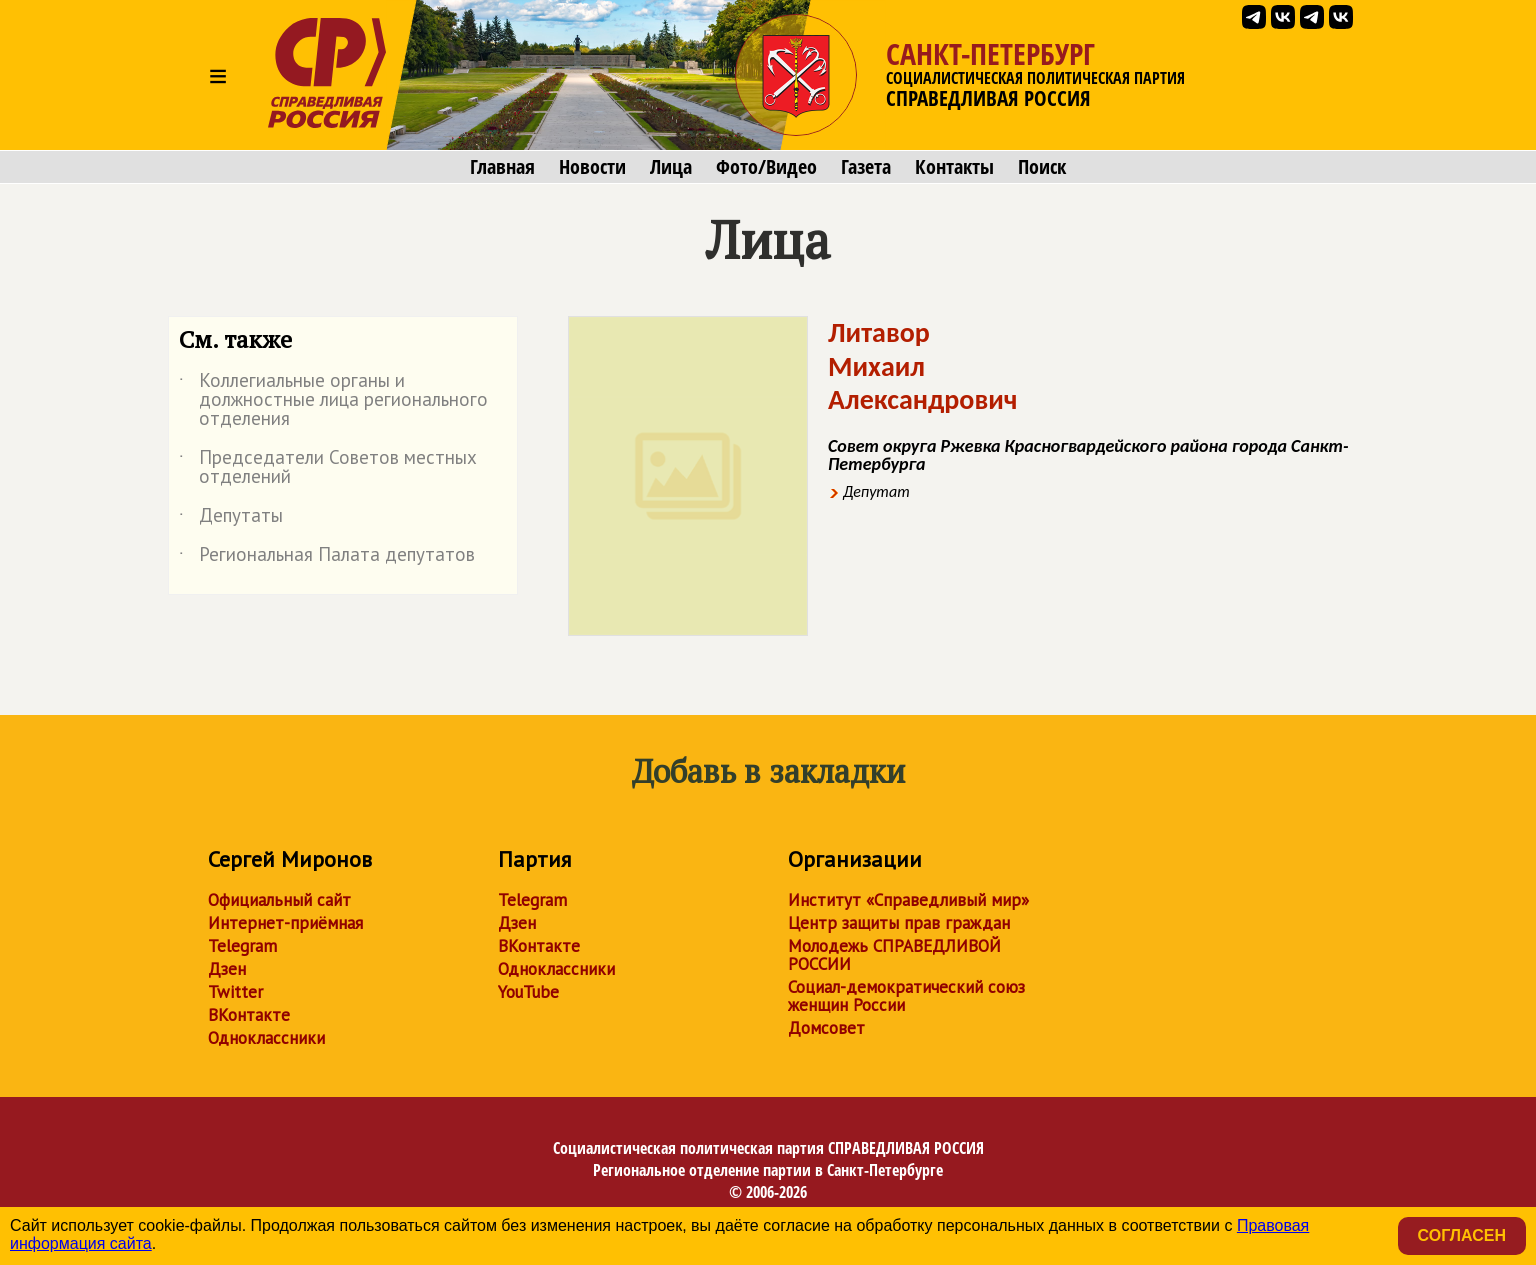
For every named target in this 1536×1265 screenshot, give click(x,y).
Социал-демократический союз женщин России (906, 996)
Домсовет (826, 1028)
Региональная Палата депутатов (327, 558)
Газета (866, 167)
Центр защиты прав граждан (899, 923)
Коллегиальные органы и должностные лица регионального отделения (333, 400)
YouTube (528, 992)
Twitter (235, 992)
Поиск (1042, 167)
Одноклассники (266, 1038)
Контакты (954, 167)
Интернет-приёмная (285, 923)
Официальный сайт (279, 900)
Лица (671, 167)
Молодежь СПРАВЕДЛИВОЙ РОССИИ (894, 955)
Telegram (242, 946)
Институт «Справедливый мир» (908, 900)
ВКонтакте (249, 1015)
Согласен (1462, 1235)
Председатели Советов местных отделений (328, 468)
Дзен (227, 969)
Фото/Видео (766, 167)
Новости (592, 167)
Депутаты (231, 519)
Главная (502, 167)
